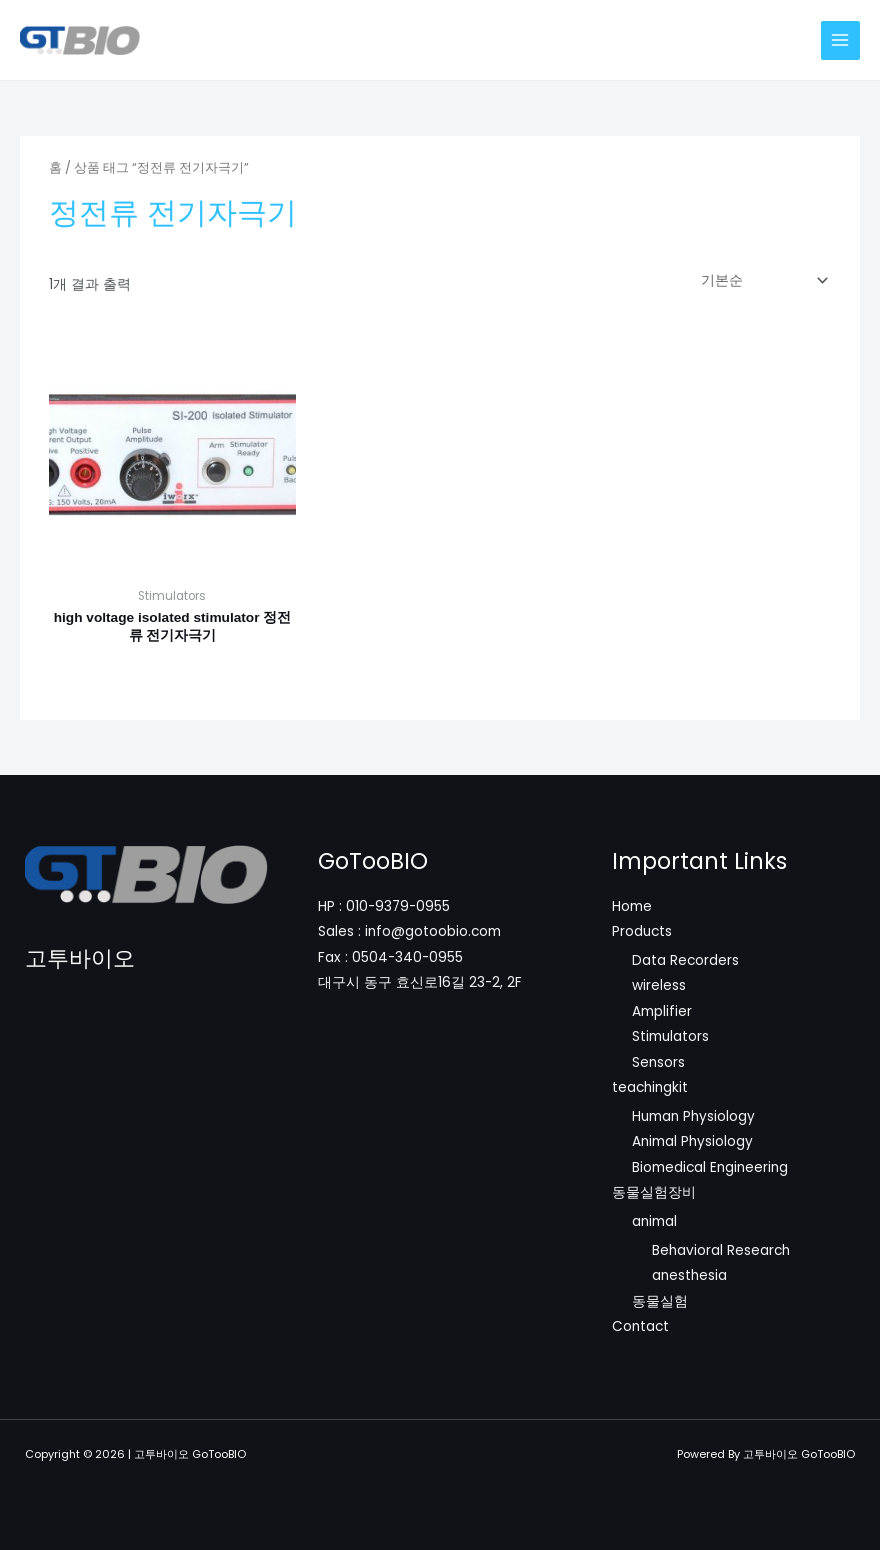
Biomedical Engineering (710, 1167)
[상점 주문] (760, 280)
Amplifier (662, 1011)
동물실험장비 (654, 1192)
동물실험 (660, 1301)
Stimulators (670, 1036)
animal (654, 1221)
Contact (640, 1326)
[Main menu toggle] (840, 40)
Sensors (658, 1062)
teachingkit (650, 1087)
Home (632, 906)
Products (642, 931)
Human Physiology (693, 1116)
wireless (659, 985)
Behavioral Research (721, 1250)
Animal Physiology (692, 1141)
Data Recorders (685, 960)
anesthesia (689, 1275)
